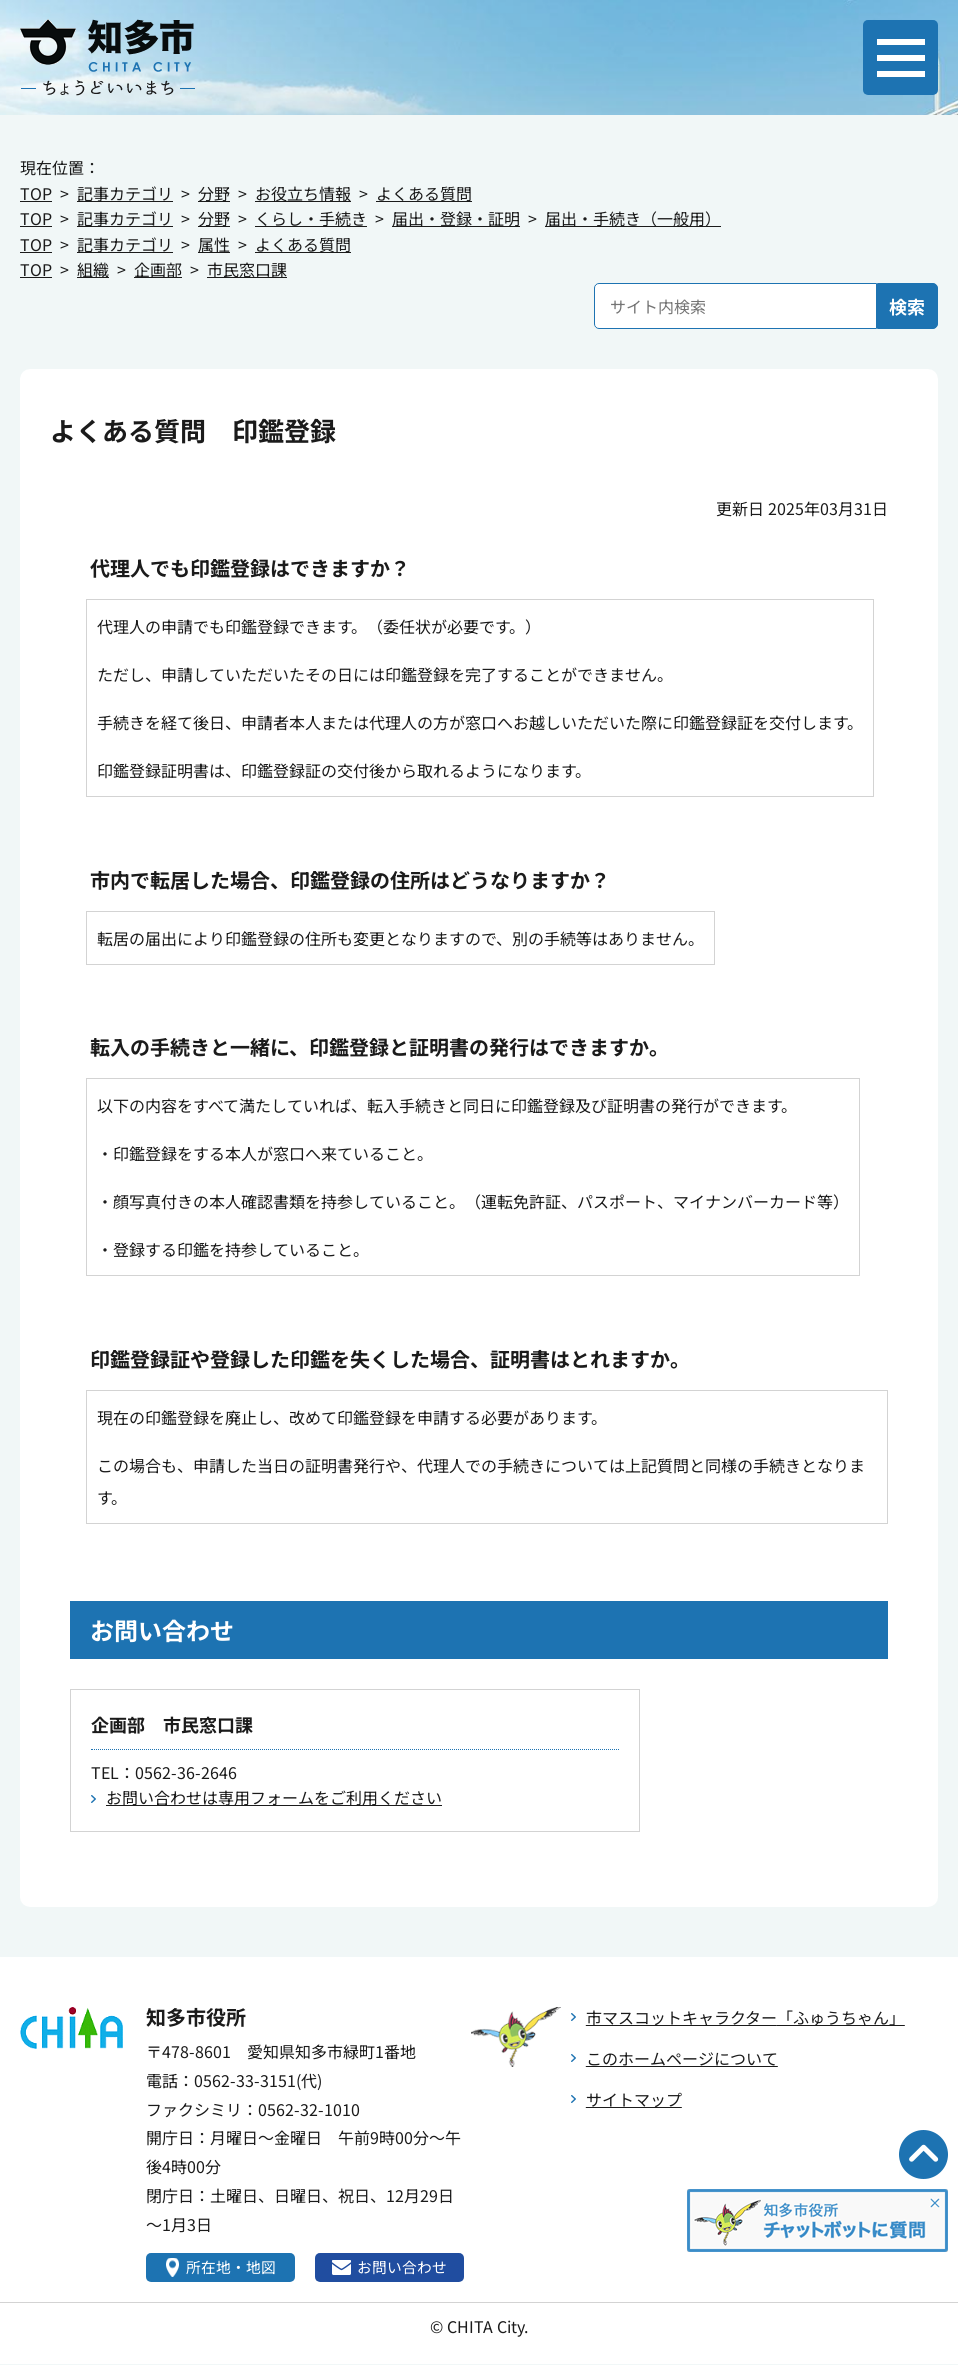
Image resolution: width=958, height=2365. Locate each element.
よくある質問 (424, 193)
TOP (36, 193)
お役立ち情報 (303, 193)
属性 (214, 244)
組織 (93, 269)
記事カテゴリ (125, 193)
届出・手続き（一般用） (633, 218)
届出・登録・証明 (456, 218)
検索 (907, 306)
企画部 (158, 269)
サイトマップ (634, 2099)
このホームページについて (682, 2058)
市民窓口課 (247, 269)
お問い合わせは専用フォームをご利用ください (274, 1797)
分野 (214, 193)
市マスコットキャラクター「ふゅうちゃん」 (745, 2017)
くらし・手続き (311, 218)
